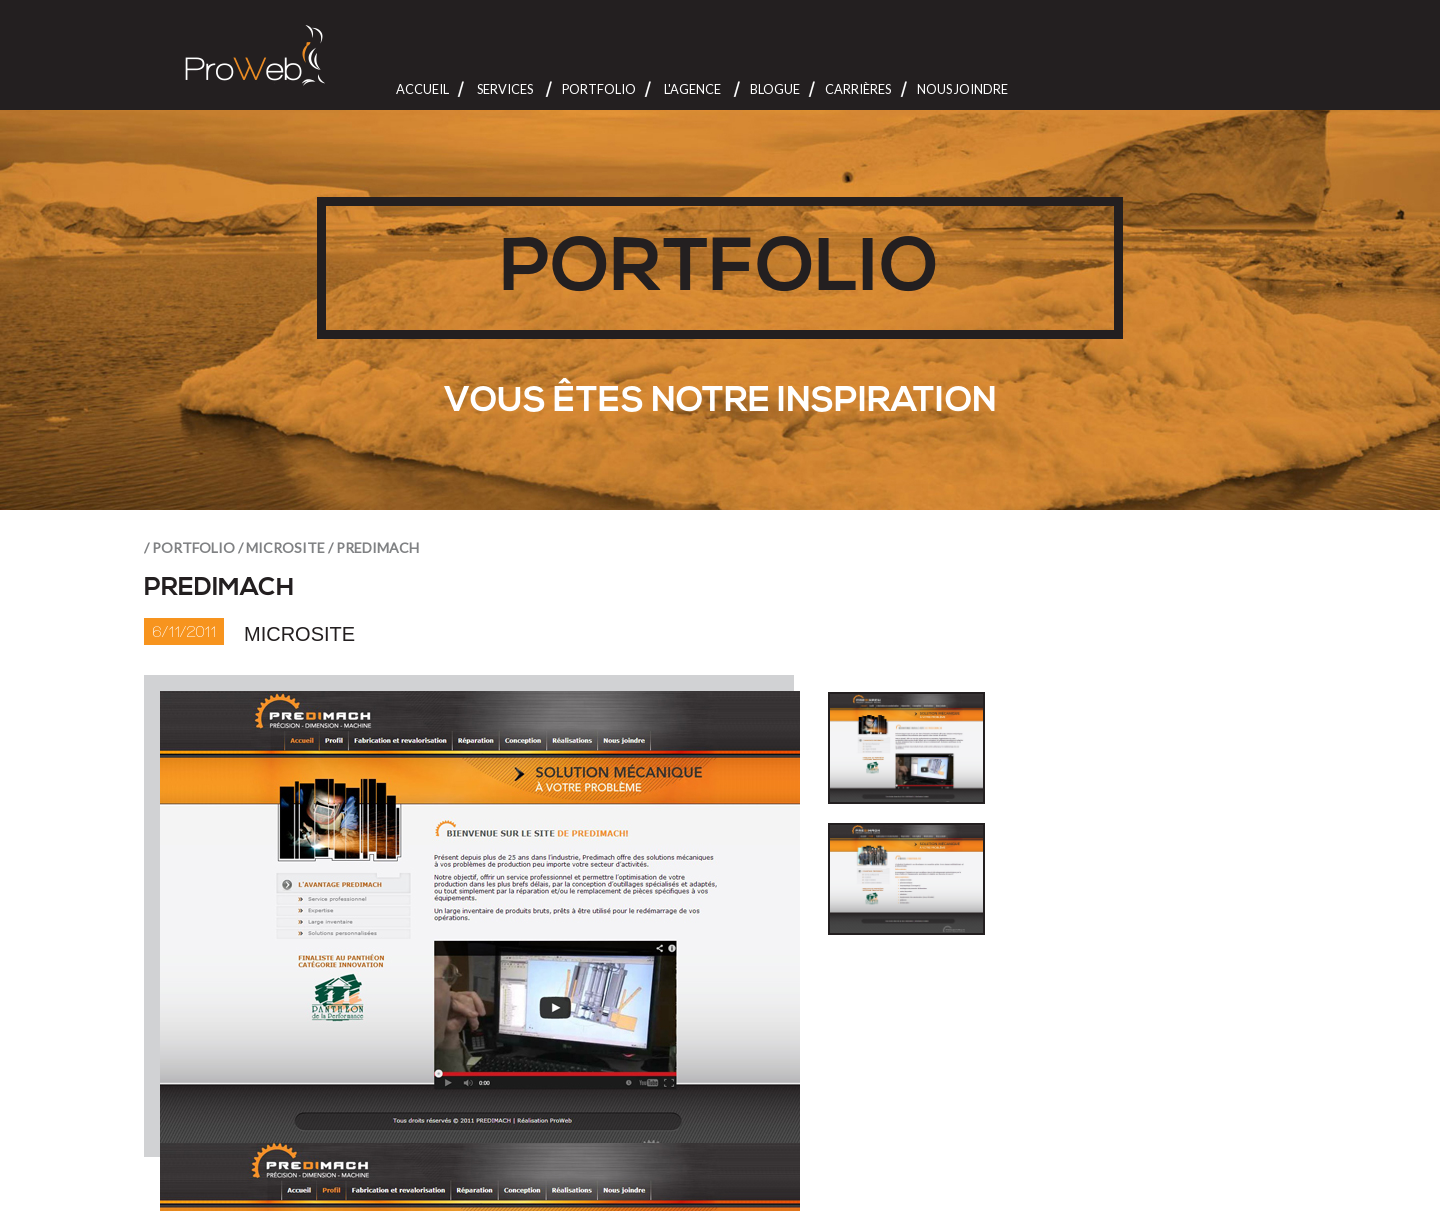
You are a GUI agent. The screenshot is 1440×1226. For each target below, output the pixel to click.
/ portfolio (189, 547)
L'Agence (692, 89)
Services (505, 89)
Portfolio (599, 89)
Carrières (858, 89)
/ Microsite (281, 547)
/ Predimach (373, 547)
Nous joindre (962, 89)
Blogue (775, 89)
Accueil (422, 89)
